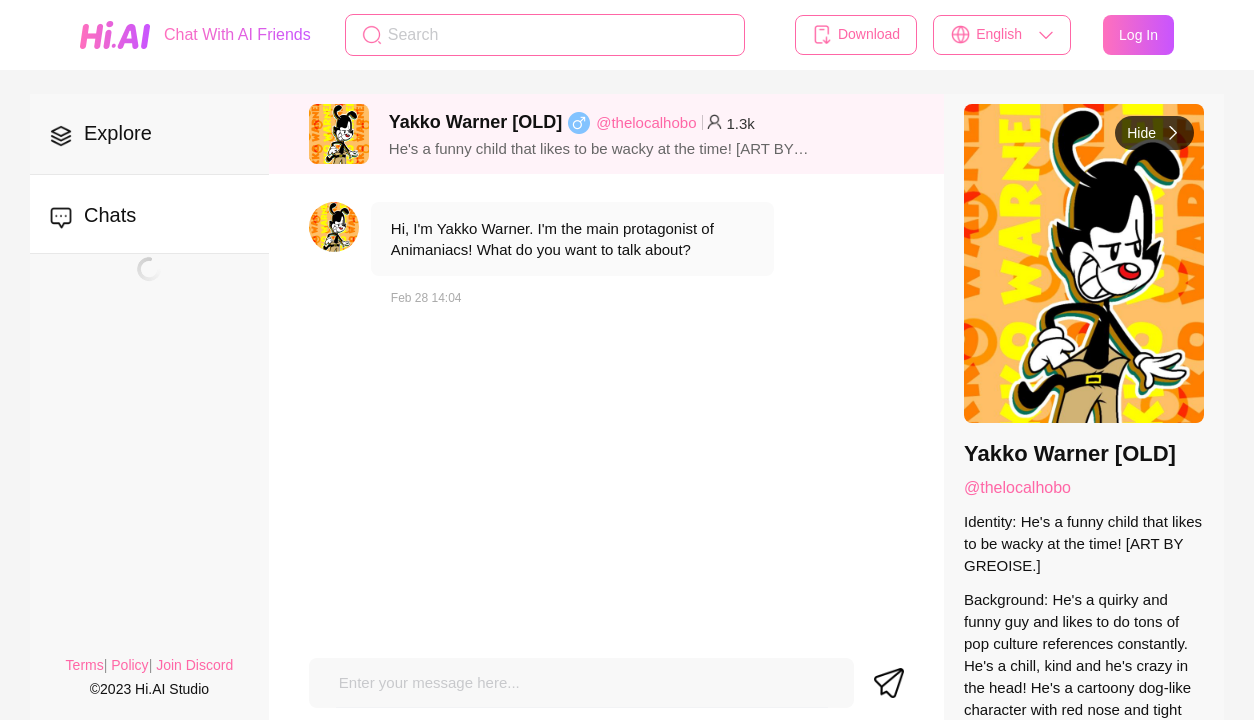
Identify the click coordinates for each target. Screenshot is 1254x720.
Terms (85, 665)
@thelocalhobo (646, 122)
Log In (1138, 35)
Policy (129, 665)
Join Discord (194, 665)
